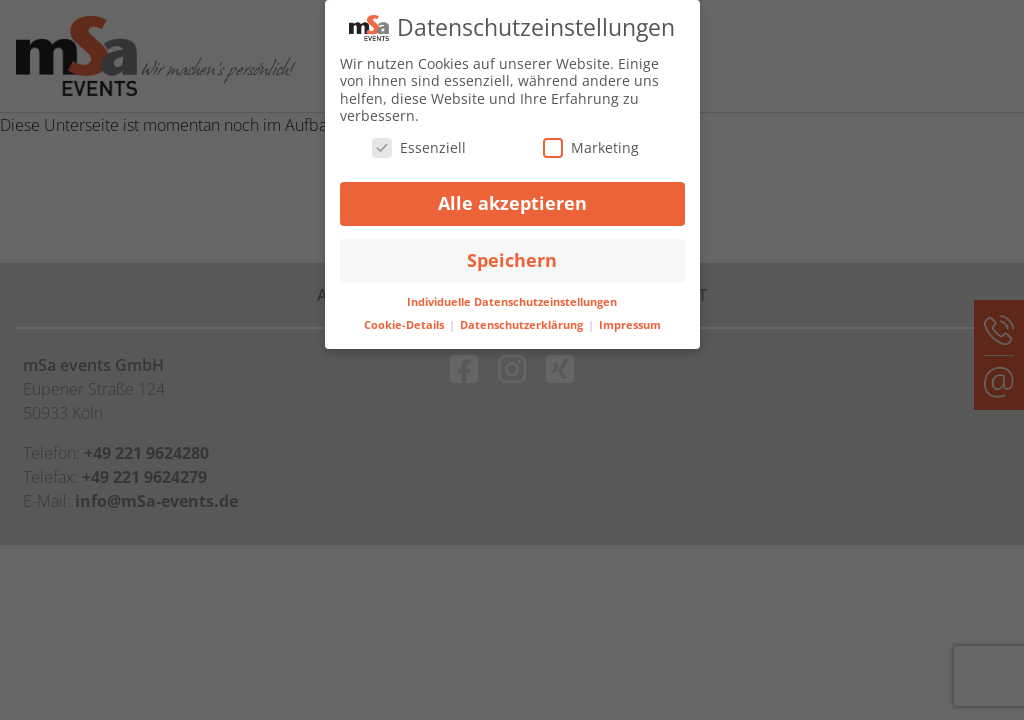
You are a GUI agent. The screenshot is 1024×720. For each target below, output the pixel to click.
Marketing (591, 146)
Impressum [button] (630, 324)
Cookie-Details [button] (405, 324)
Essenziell (419, 146)
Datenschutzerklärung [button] (523, 324)
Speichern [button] (512, 260)
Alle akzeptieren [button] (512, 203)
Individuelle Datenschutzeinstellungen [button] (512, 302)
